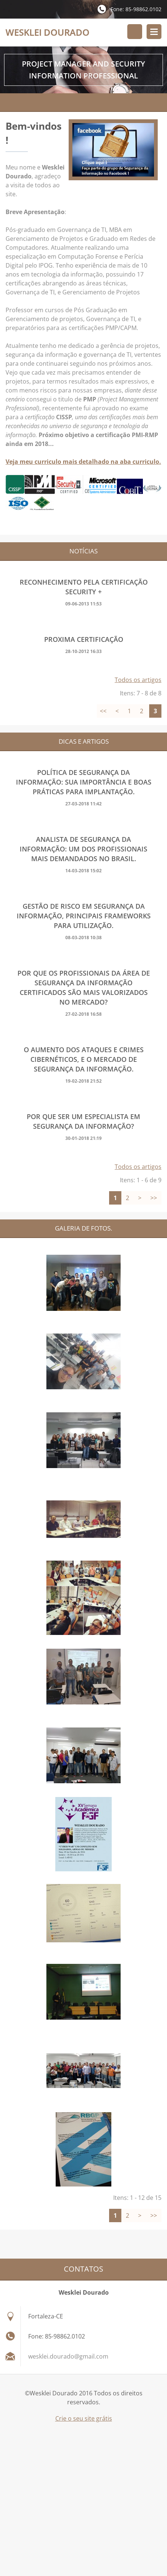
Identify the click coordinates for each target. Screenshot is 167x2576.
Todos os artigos (138, 680)
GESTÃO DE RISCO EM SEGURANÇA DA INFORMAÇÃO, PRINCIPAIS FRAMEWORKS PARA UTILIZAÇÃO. (84, 916)
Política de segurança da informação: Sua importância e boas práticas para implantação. (83, 782)
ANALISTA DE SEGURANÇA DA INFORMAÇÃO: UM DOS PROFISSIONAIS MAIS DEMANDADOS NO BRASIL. (83, 849)
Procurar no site (134, 31)
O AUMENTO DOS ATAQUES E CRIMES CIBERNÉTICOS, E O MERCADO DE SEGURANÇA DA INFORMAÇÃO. (84, 1059)
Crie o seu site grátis (83, 2418)
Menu (154, 31)
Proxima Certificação (83, 639)
